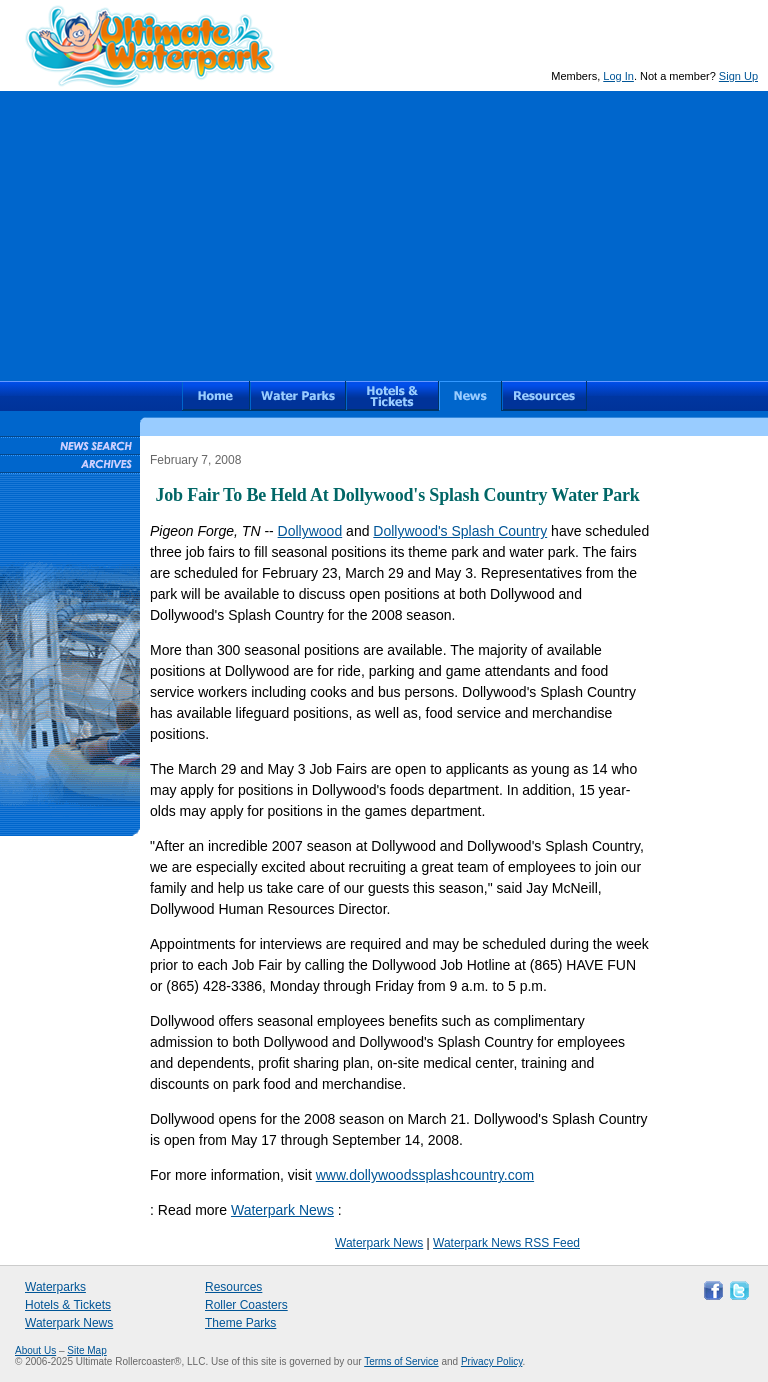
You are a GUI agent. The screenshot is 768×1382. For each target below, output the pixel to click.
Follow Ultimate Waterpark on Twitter (737, 1289)
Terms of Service (401, 1361)
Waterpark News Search (69, 445)
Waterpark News (282, 1210)
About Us (35, 1350)
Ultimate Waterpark (150, 46)
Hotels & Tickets (68, 1305)
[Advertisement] (384, 231)
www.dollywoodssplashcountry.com (425, 1175)
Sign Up (738, 76)
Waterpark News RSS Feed (506, 1243)
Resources (544, 396)
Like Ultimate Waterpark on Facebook (711, 1289)
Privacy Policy (492, 1361)
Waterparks (298, 396)
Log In (618, 76)
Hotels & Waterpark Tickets (392, 396)
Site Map (86, 1350)
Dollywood (310, 531)
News (470, 396)
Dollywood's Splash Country (460, 531)
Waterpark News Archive (69, 463)
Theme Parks (240, 1323)
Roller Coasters (246, 1305)
